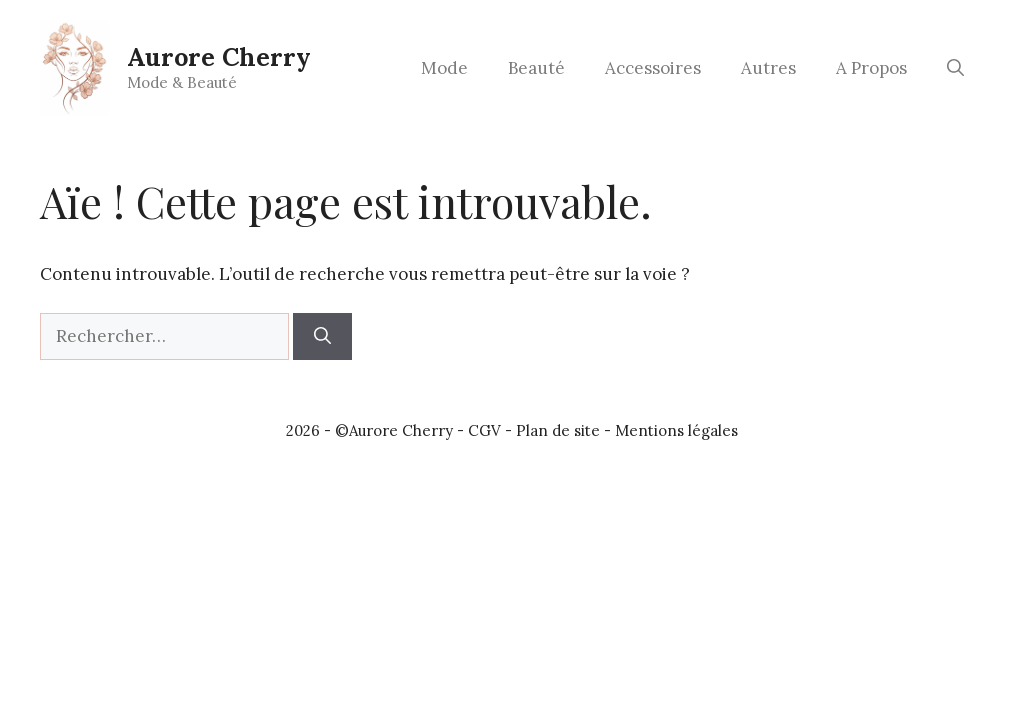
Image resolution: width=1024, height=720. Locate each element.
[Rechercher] (322, 337)
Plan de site (558, 430)
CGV (484, 430)
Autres (768, 68)
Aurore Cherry (219, 57)
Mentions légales (676, 430)
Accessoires (653, 68)
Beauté (536, 68)
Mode (444, 68)
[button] (955, 68)
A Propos (871, 68)
